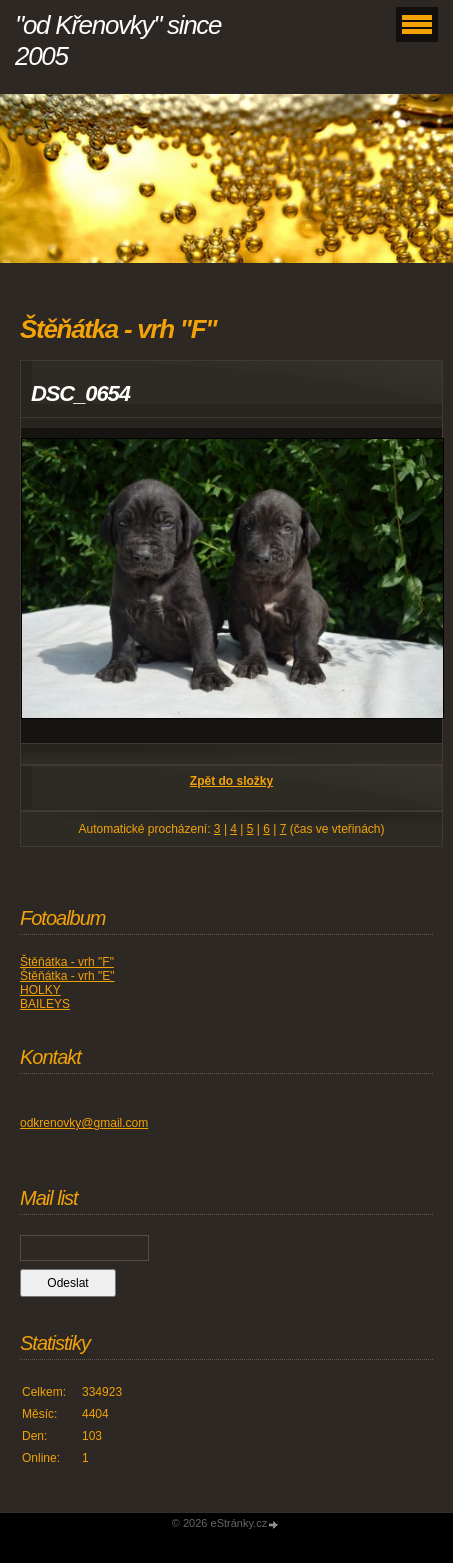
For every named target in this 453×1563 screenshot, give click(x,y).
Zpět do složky (231, 781)
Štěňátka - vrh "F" (67, 962)
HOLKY (40, 990)
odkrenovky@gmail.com (84, 1123)
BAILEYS (45, 1004)
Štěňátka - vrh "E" (67, 976)
